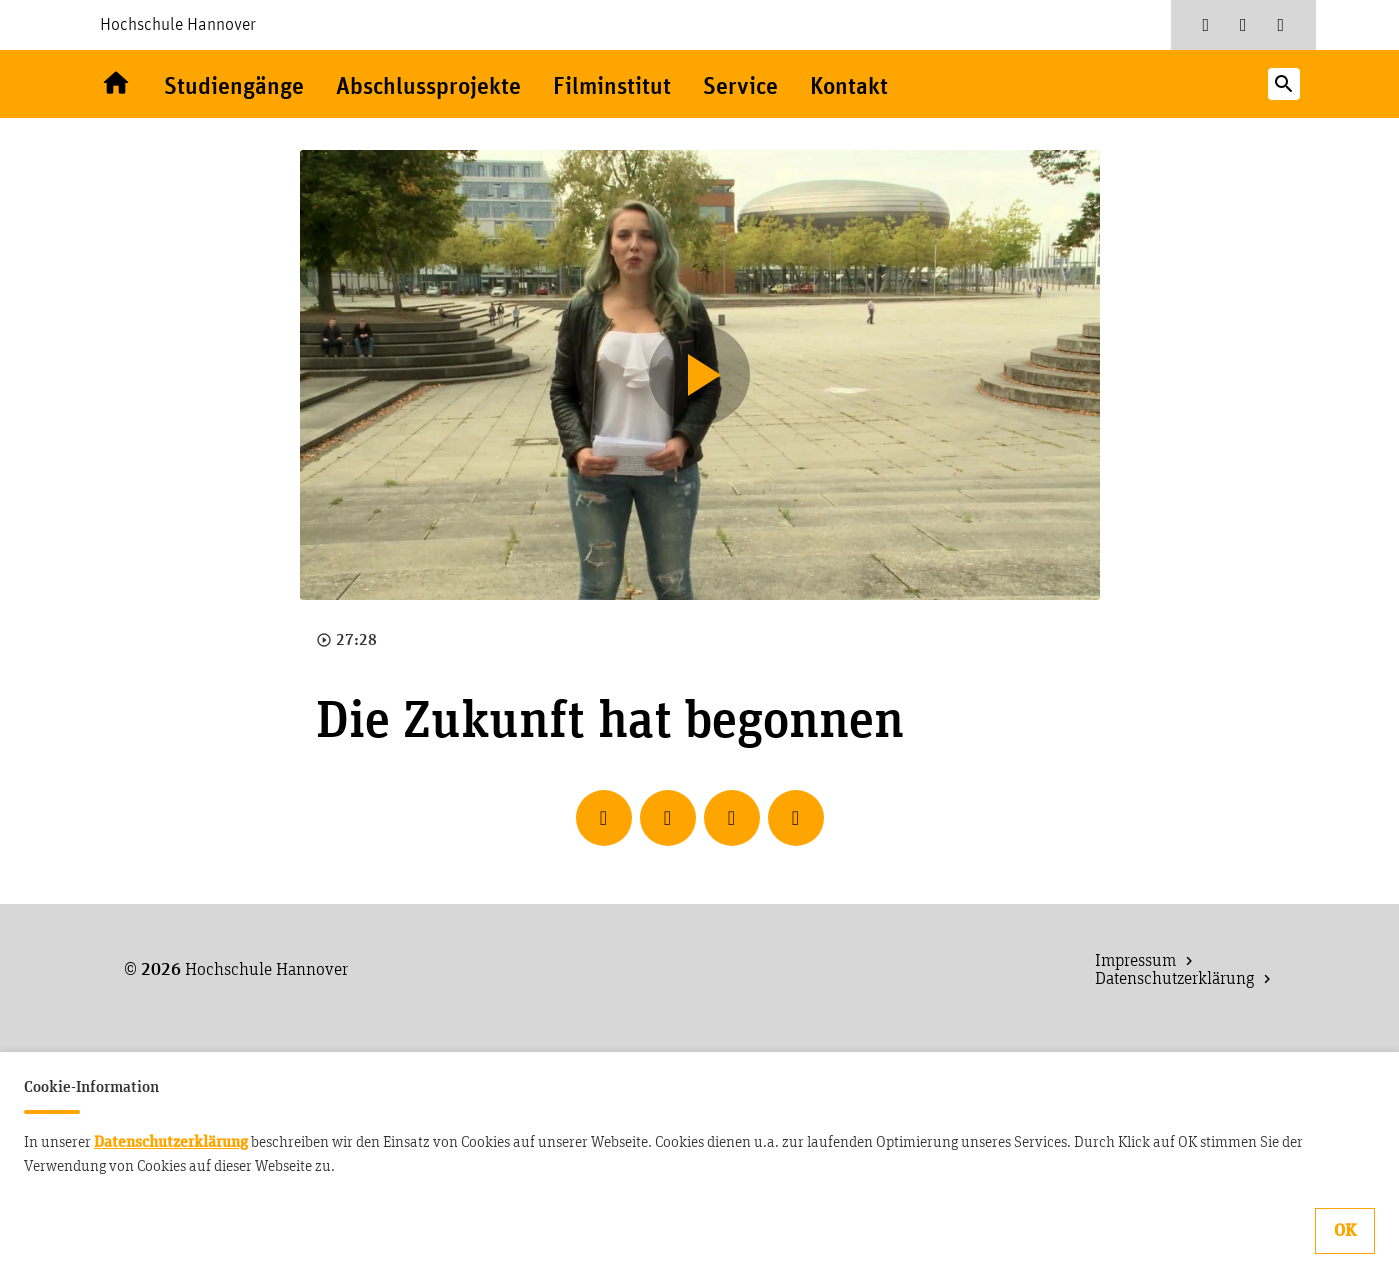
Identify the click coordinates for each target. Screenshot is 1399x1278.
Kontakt (849, 87)
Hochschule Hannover (178, 25)
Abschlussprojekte (428, 87)
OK (1345, 1231)
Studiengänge (234, 87)
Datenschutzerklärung (171, 1142)
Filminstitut (612, 87)
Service (740, 87)
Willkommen (116, 84)
